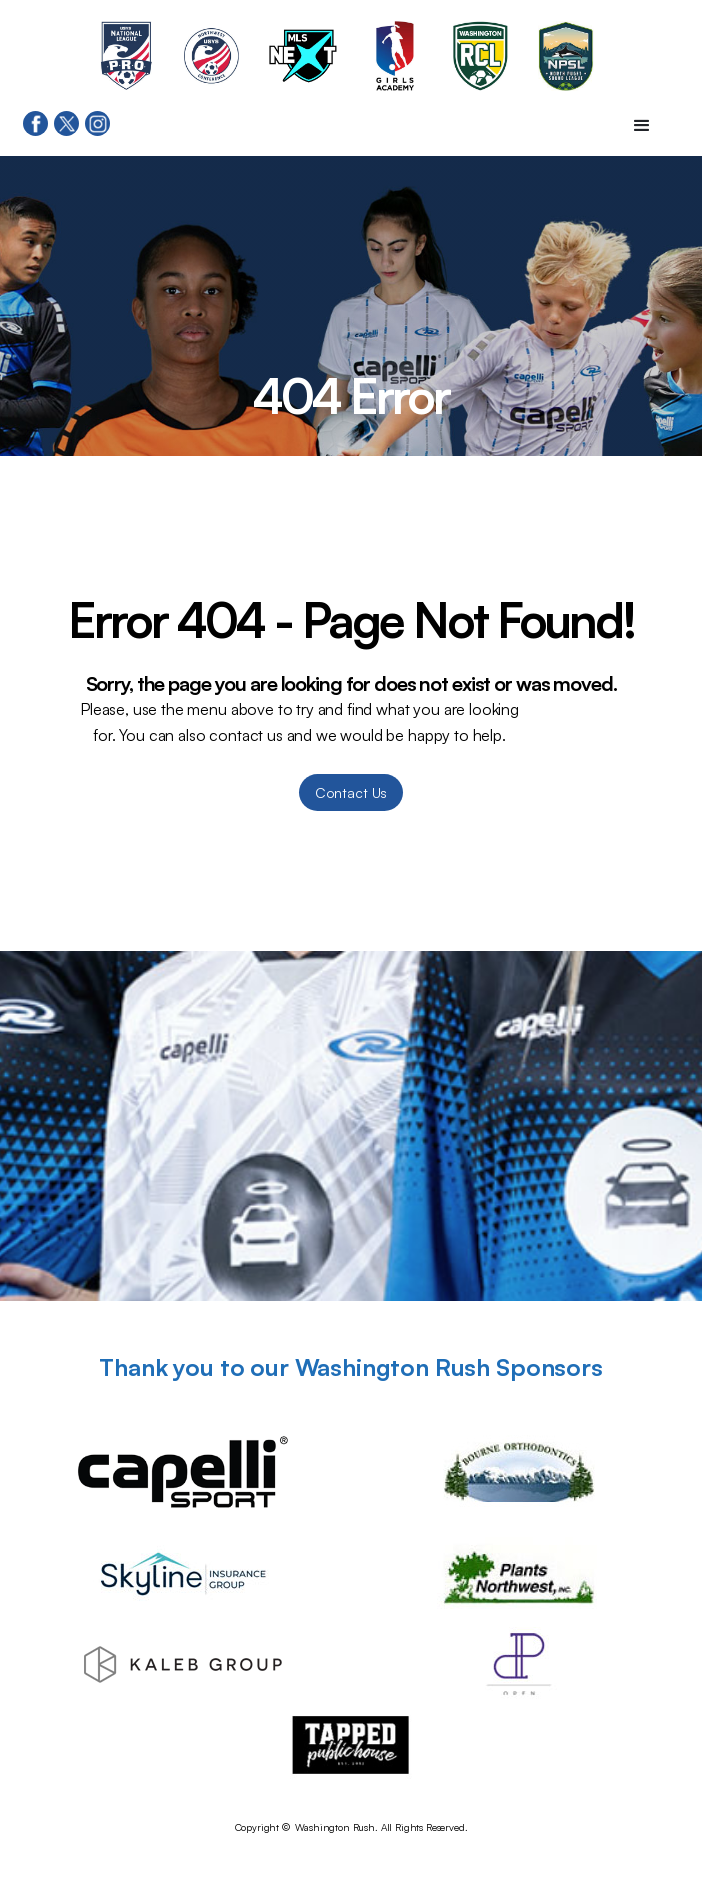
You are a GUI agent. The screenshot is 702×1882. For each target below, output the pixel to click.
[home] (351, 10)
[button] (642, 126)
